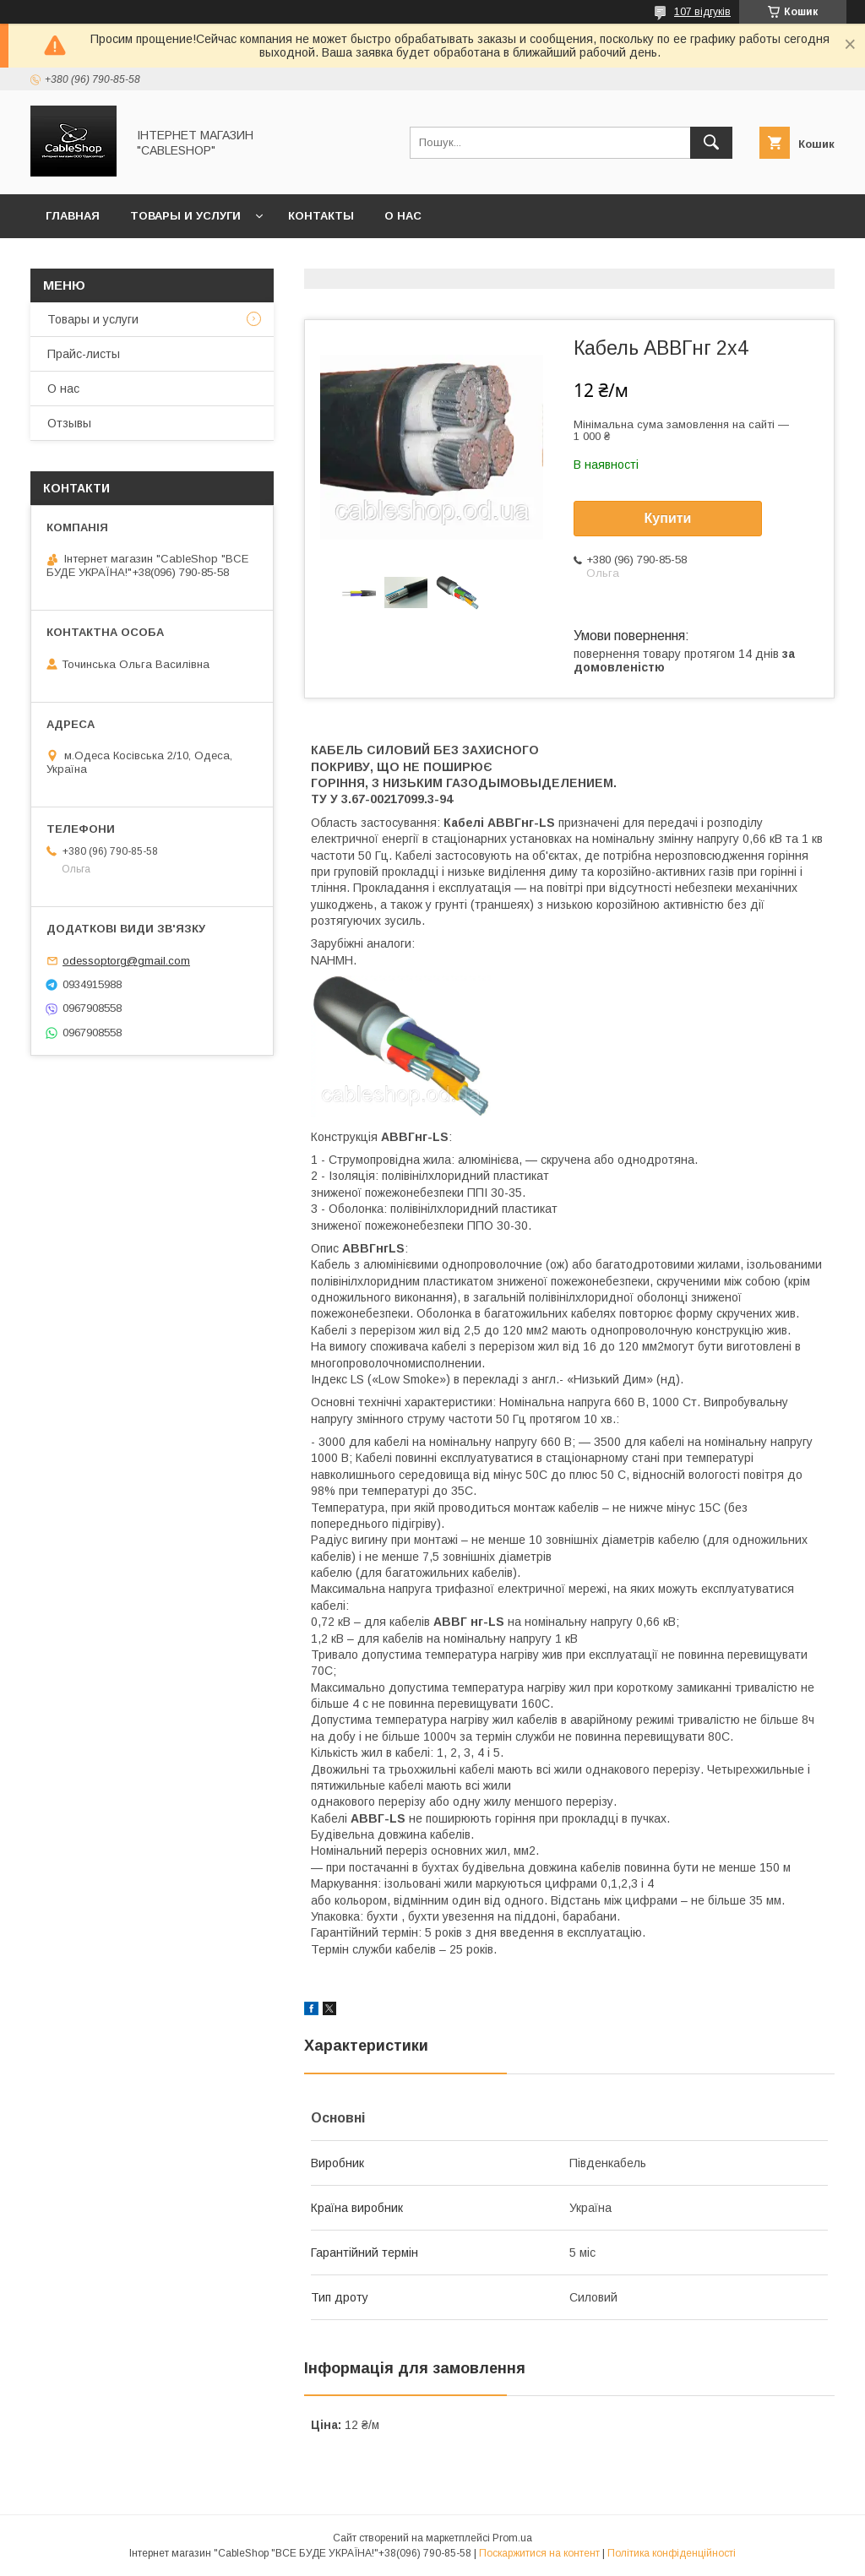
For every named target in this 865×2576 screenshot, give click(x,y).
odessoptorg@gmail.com (126, 960)
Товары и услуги (185, 215)
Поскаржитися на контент (539, 2553)
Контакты (321, 215)
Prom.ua (512, 2538)
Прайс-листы (83, 354)
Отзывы (69, 423)
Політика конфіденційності (671, 2553)
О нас (403, 215)
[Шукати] (711, 143)
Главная (73, 215)
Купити (668, 518)
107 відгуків (702, 12)
